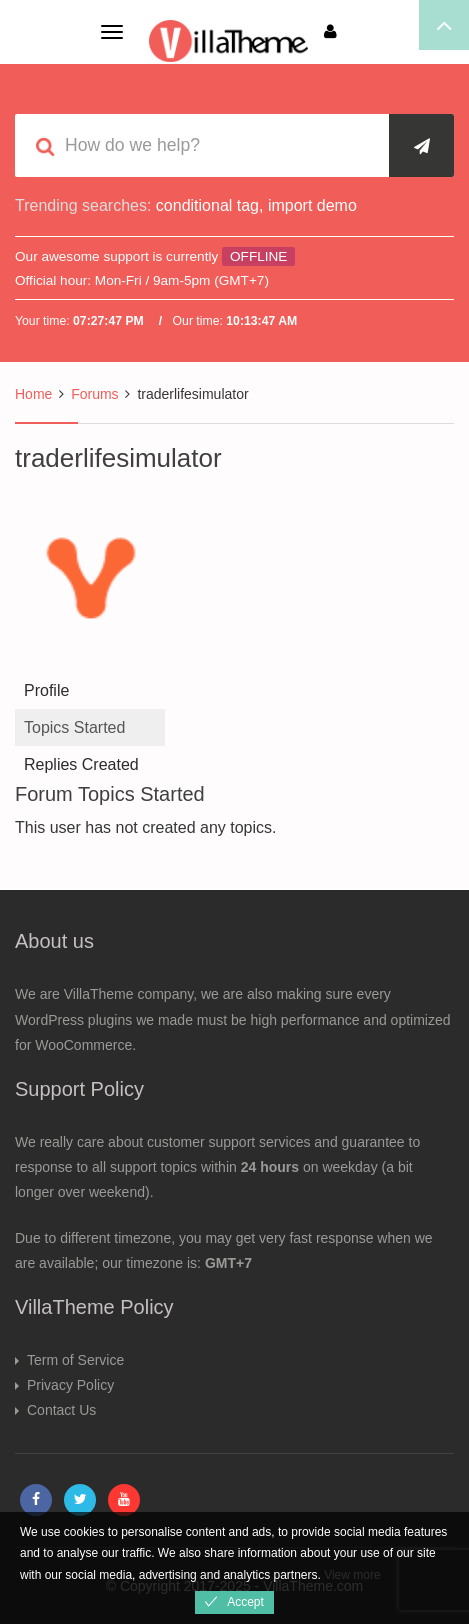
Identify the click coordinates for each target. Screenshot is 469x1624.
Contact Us (61, 1410)
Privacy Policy (70, 1385)
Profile (46, 690)
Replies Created (81, 764)
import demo (312, 205)
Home (33, 394)
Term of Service (75, 1360)
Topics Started (74, 727)
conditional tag (207, 205)
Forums (94, 394)
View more (352, 1575)
